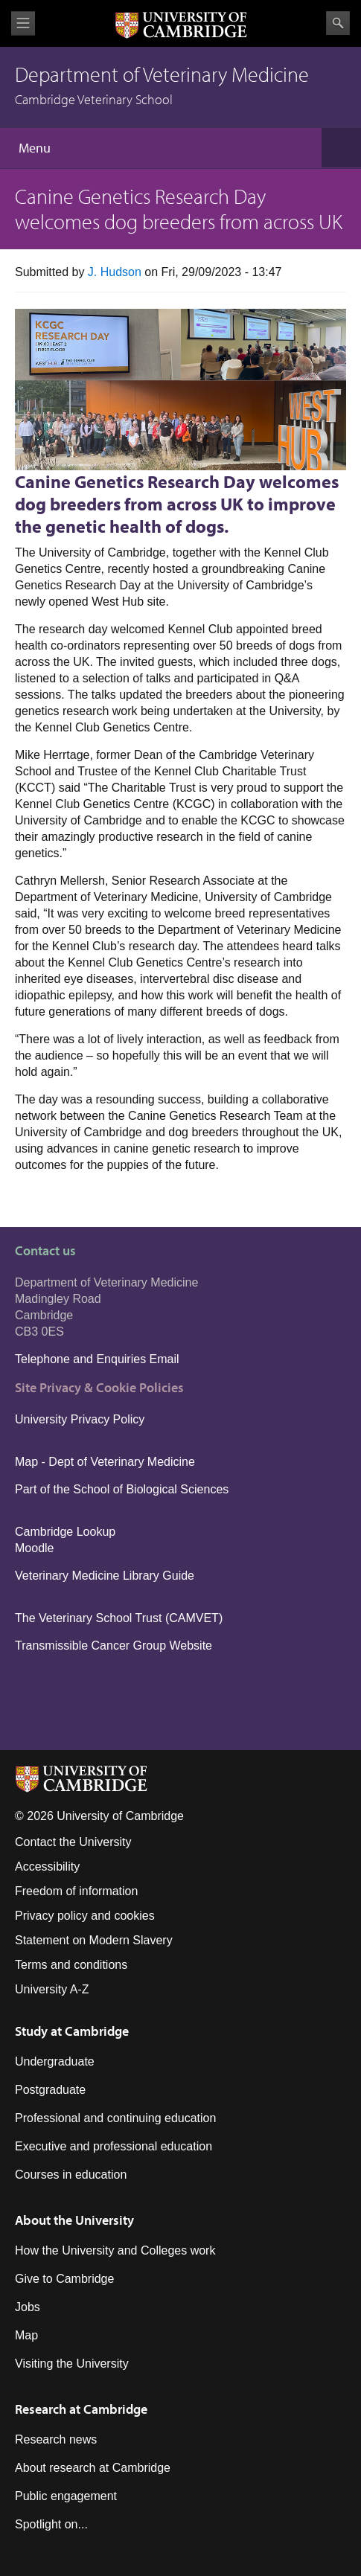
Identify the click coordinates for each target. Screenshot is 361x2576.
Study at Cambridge (72, 2031)
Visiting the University (72, 2363)
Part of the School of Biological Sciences (122, 1489)
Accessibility (47, 1866)
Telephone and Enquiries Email (97, 1359)
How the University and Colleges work (115, 2250)
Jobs (27, 2307)
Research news (56, 2439)
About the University (74, 2220)
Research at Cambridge (81, 2409)
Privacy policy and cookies (85, 1915)
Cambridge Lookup (65, 1531)
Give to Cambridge (64, 2278)
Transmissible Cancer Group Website (113, 1645)
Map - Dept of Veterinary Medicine (105, 1461)
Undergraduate (55, 2061)
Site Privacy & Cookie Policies (99, 1387)
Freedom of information (76, 1891)
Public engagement (66, 2496)
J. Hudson (114, 272)
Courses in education (71, 2174)
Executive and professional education (113, 2146)
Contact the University (73, 1842)
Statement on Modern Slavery (94, 1940)
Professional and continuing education (115, 2118)
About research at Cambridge (92, 2467)
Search (338, 23)
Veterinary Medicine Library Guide (104, 1575)
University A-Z (52, 1989)
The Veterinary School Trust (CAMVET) (119, 1618)
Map (26, 2335)
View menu (23, 23)
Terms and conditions (71, 1964)
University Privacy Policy (81, 1419)
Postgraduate (50, 2089)
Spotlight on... (51, 2524)
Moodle (34, 1548)
